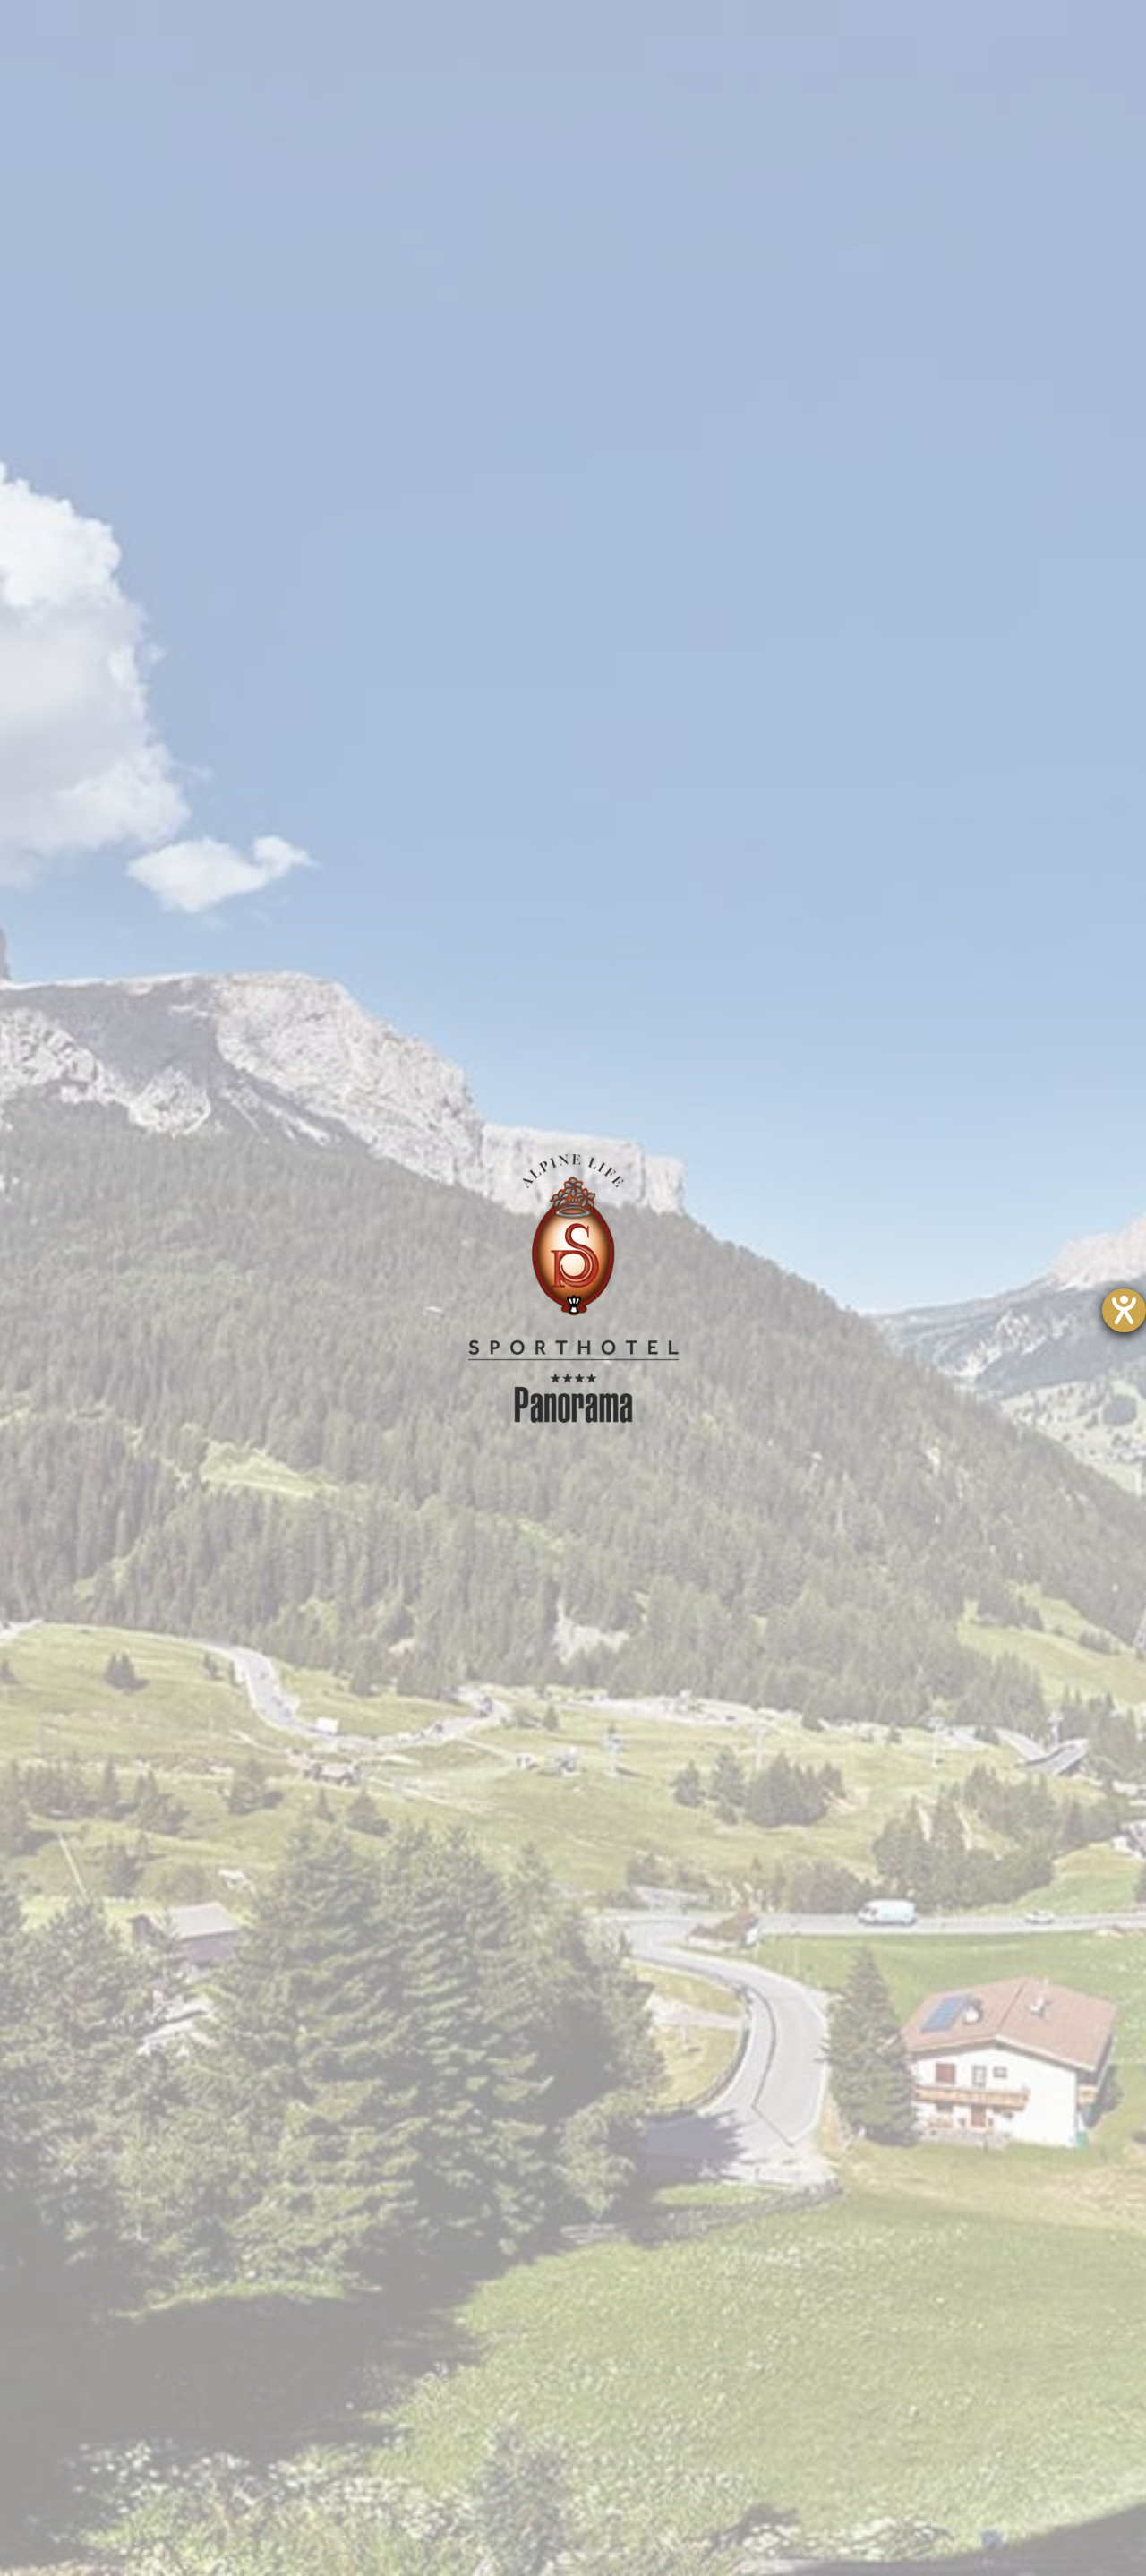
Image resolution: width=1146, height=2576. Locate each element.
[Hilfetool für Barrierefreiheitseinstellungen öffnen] (1124, 1310)
